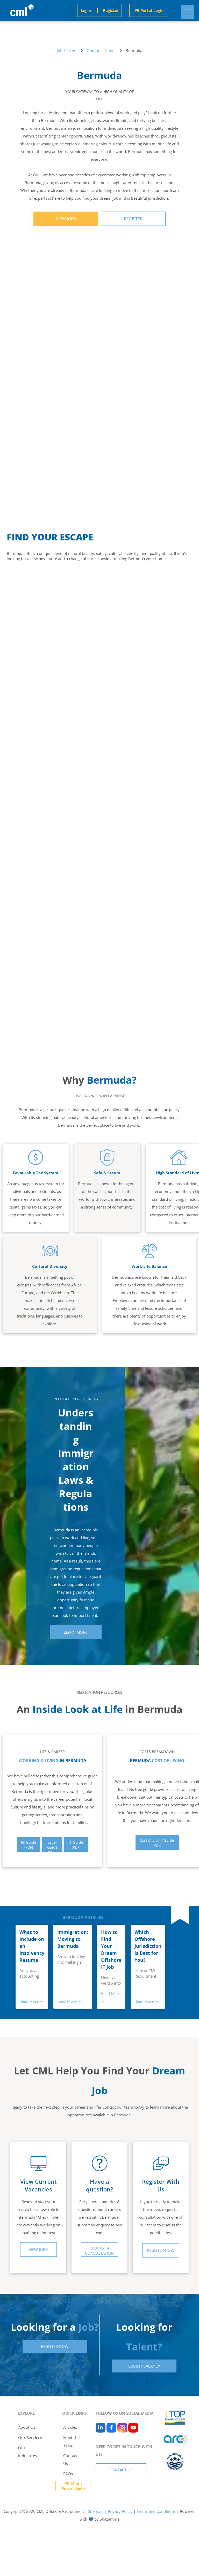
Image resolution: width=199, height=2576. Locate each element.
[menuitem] (30, 2427)
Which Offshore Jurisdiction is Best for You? (147, 1946)
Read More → (31, 2001)
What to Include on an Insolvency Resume (31, 1946)
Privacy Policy (120, 2511)
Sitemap (95, 2511)
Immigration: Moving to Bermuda (72, 1939)
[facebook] (111, 2428)
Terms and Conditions (156, 2511)
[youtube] (133, 2428)
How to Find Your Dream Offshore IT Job (111, 1949)
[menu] (187, 12)
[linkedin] (100, 2428)
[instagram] (122, 2428)
